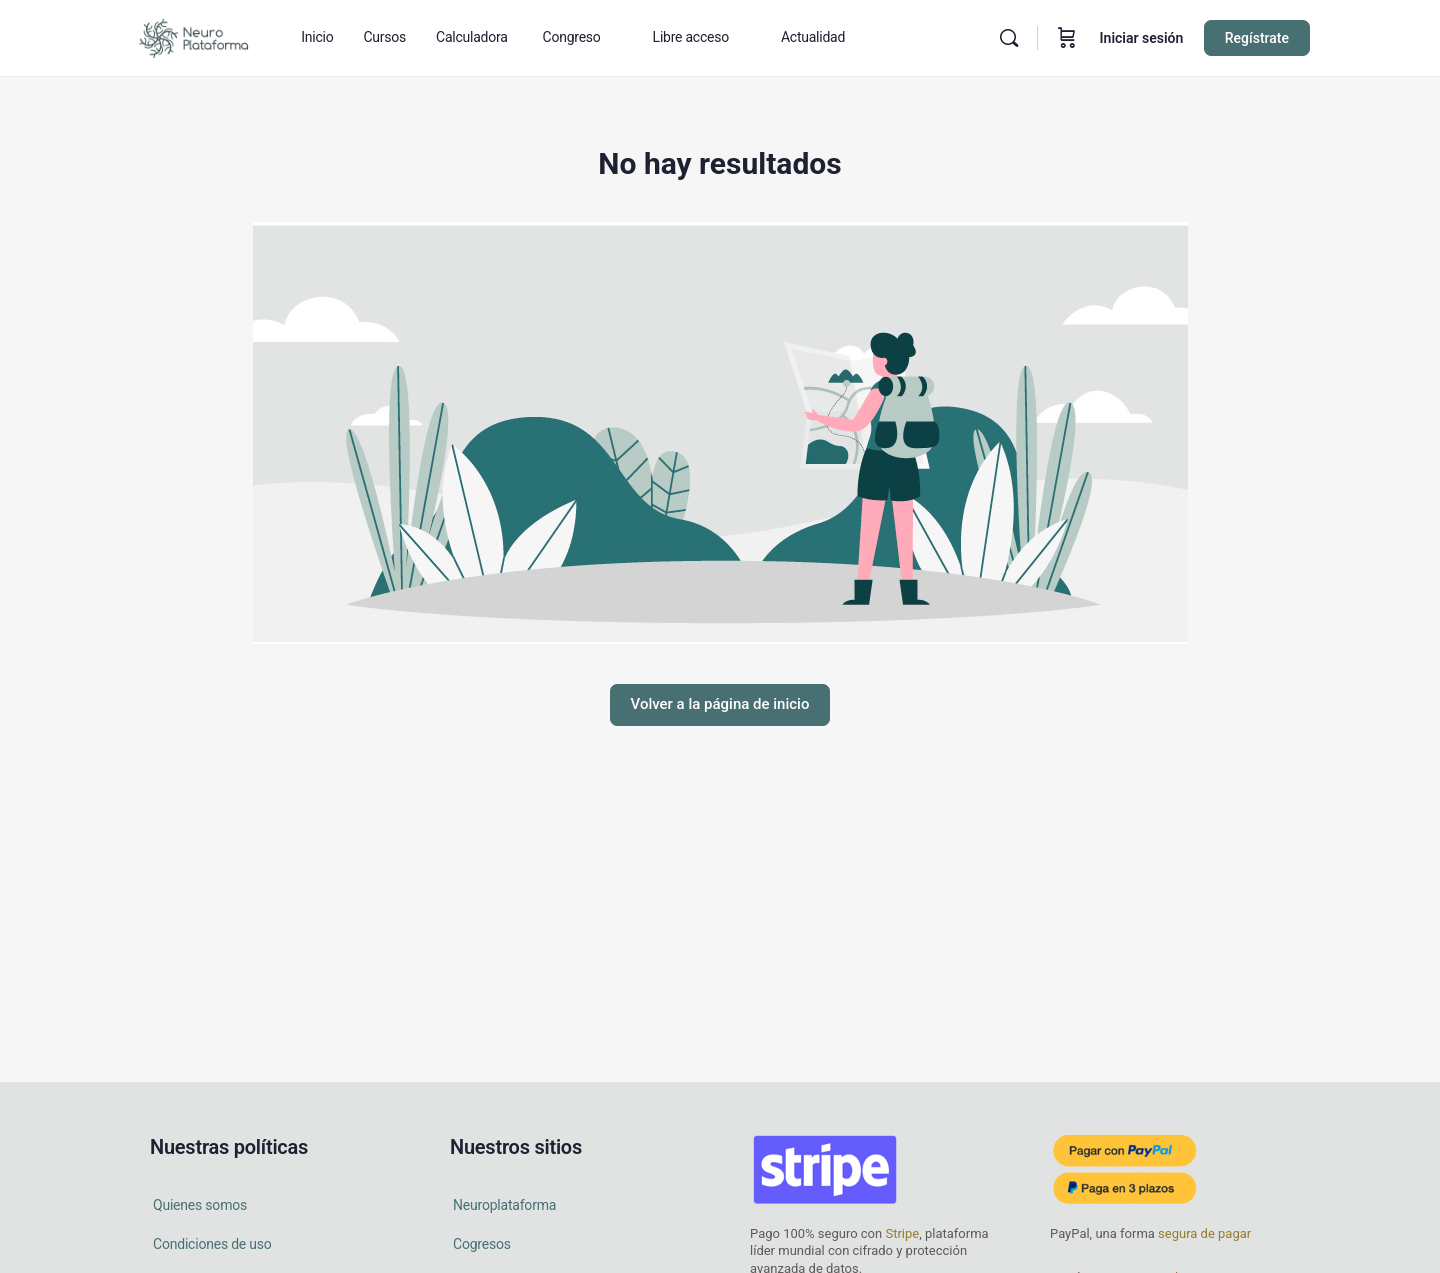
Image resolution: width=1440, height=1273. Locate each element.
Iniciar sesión (1142, 38)
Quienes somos (200, 1205)
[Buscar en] (1009, 38)
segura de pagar (1203, 1233)
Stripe (902, 1233)
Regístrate (1257, 38)
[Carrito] (1067, 38)
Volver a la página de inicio (720, 704)
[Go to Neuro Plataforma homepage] (193, 36)
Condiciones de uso (212, 1244)
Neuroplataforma (504, 1205)
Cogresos (482, 1244)
